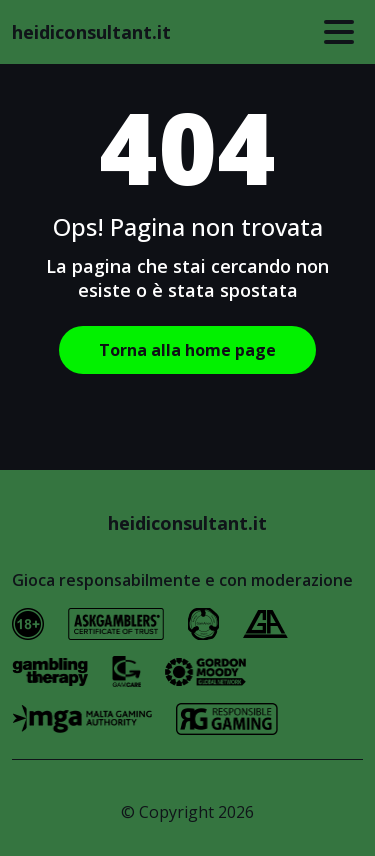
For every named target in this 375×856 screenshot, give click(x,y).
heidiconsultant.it (91, 32)
